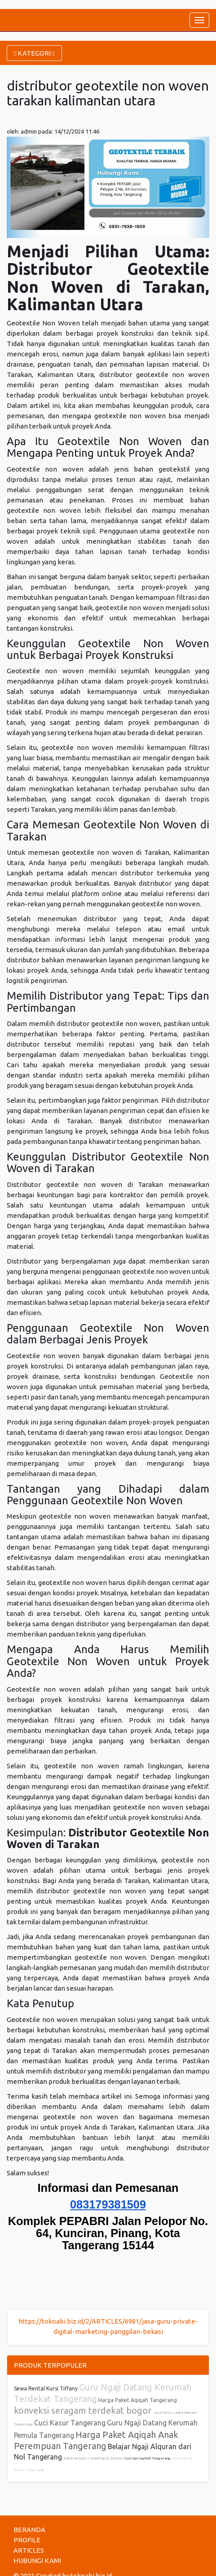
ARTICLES (28, 2550)
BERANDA (29, 2529)
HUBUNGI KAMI (37, 2560)
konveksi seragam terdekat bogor (84, 2410)
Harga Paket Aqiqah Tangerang (137, 2400)
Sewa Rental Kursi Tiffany (46, 2388)
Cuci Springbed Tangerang (147, 2458)
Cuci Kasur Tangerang (70, 2423)
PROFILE (26, 2540)
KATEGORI (34, 53)
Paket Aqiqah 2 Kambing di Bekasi (93, 2458)
